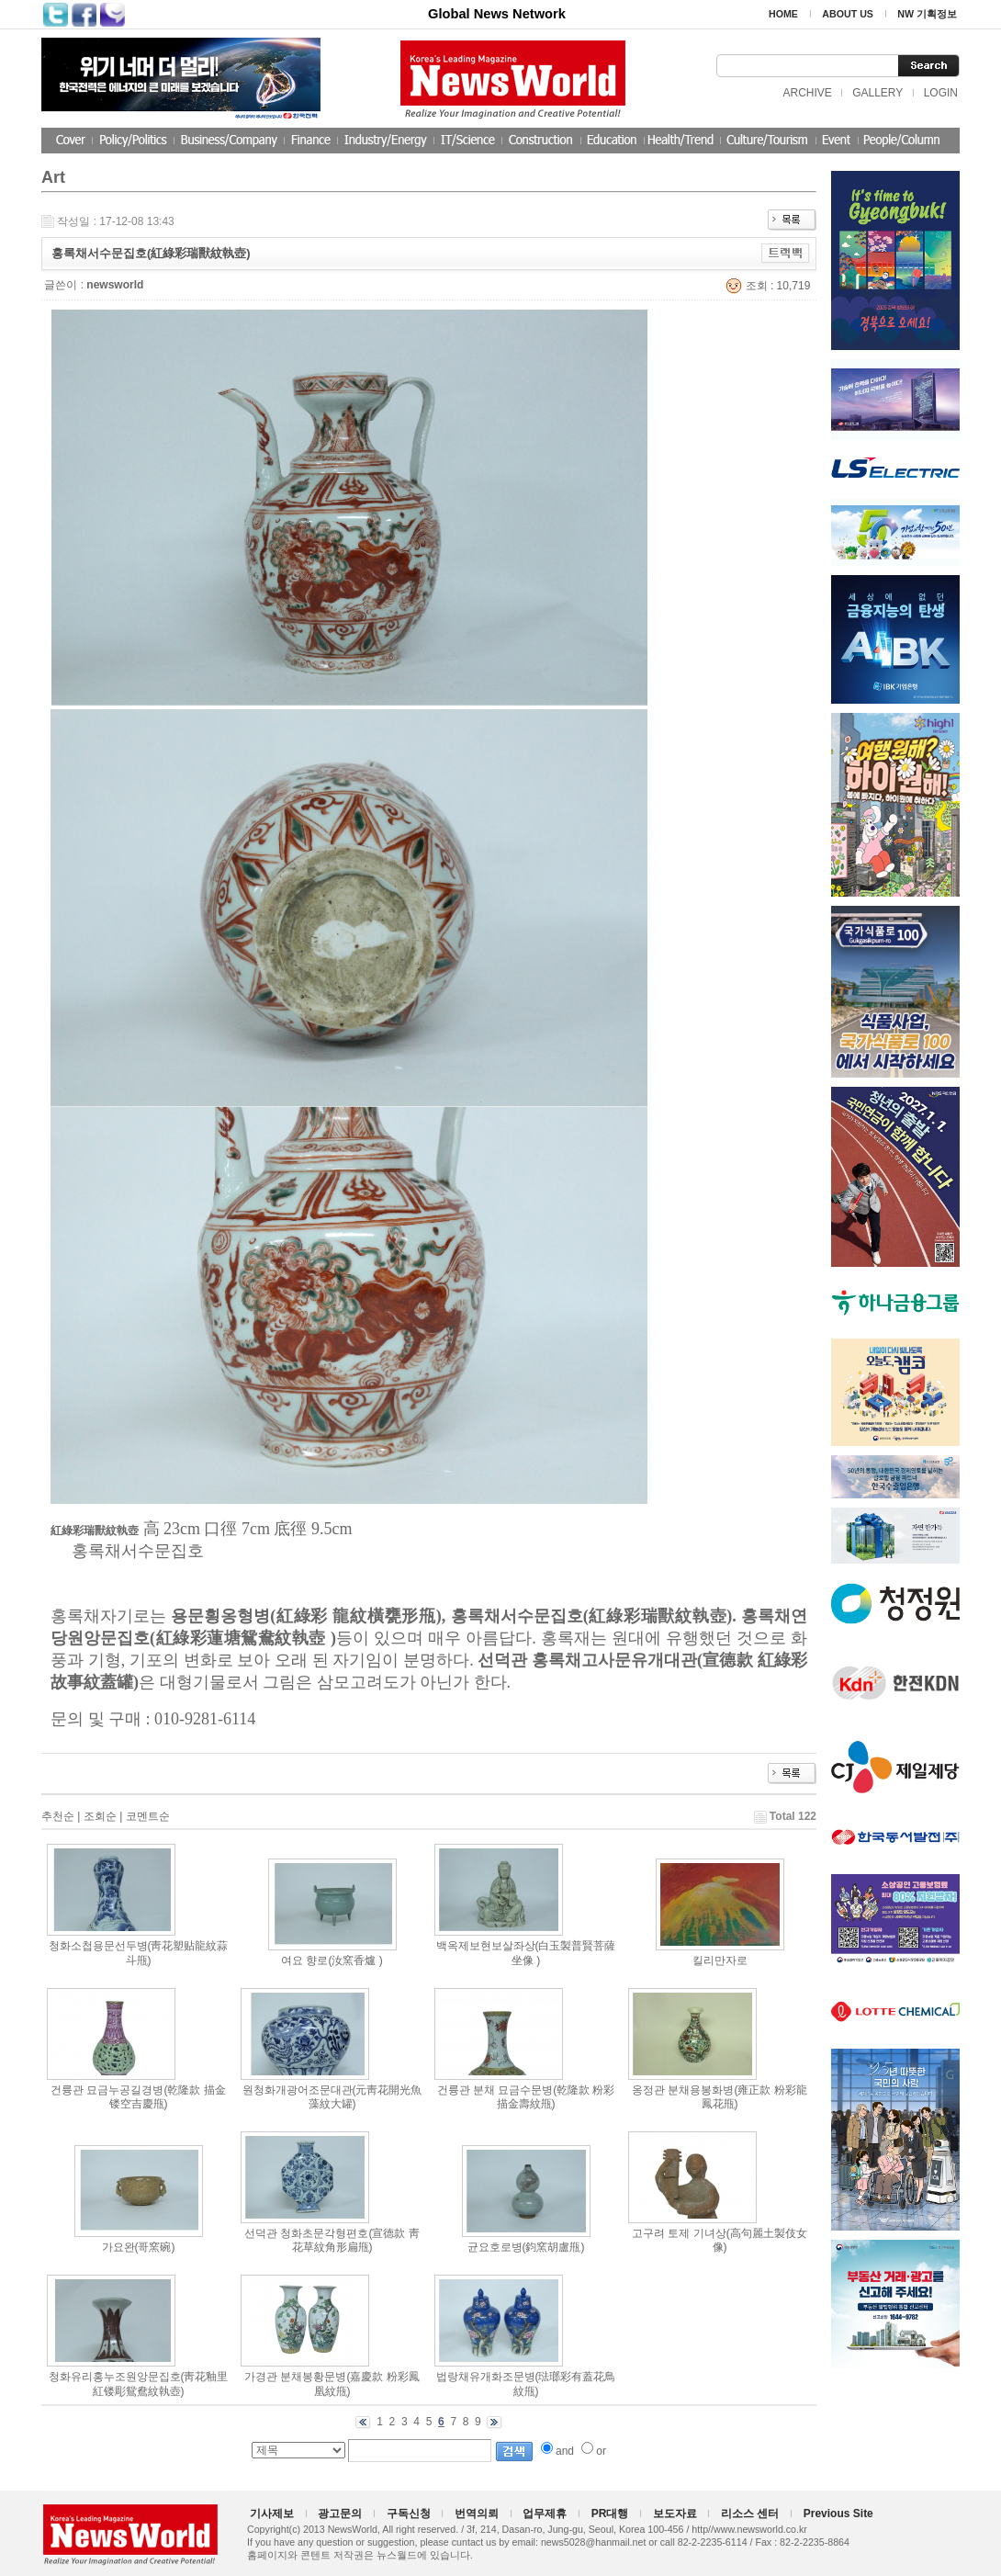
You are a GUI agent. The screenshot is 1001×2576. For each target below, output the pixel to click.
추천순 (57, 1816)
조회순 (100, 1816)
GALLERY (877, 92)
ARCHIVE (806, 92)
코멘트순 (148, 1816)
